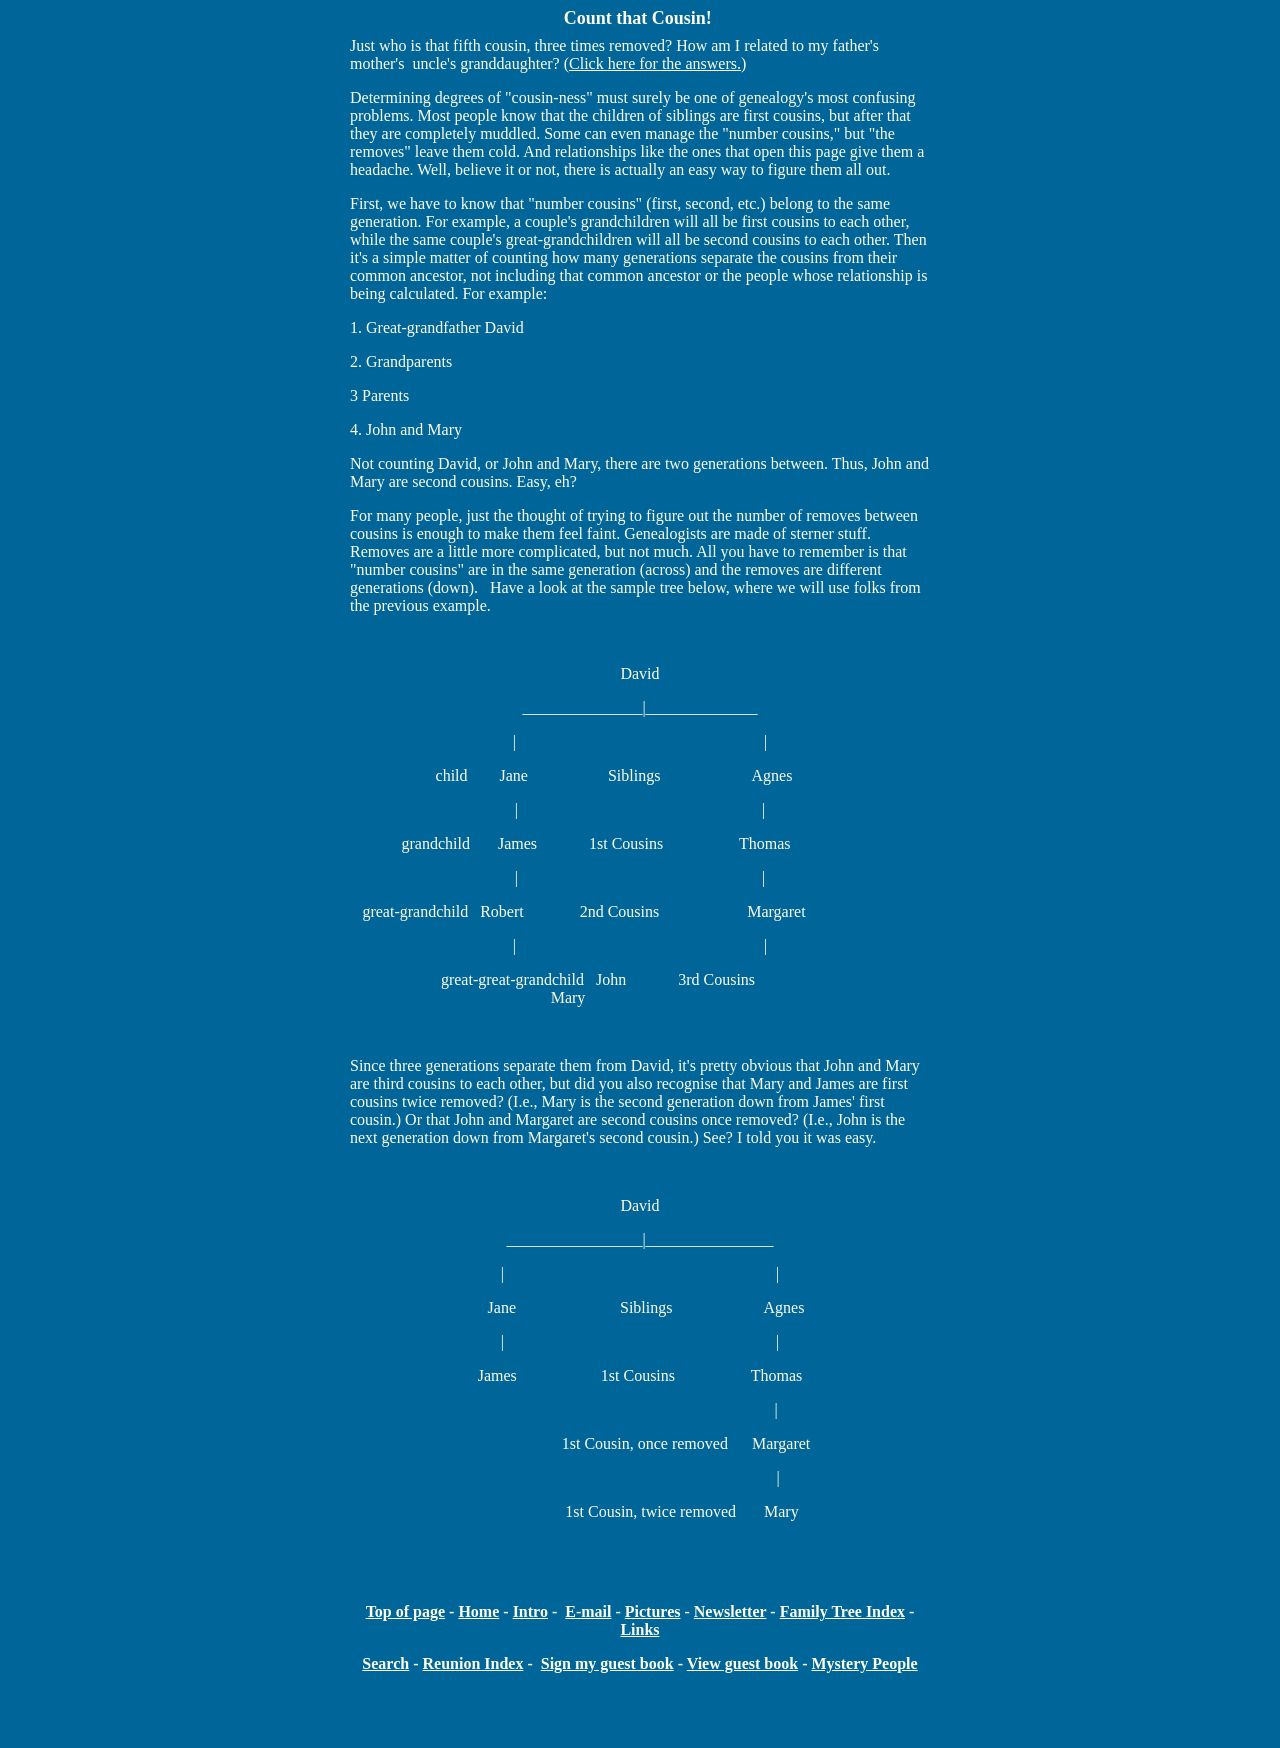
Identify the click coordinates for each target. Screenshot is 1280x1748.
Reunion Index (472, 1663)
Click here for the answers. (655, 63)
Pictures (653, 1611)
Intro (530, 1611)
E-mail (588, 1611)
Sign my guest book (607, 1663)
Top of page (405, 1611)
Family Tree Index (842, 1611)
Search (385, 1663)
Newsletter (730, 1611)
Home (478, 1611)
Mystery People (864, 1663)
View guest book (742, 1663)
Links (639, 1629)
